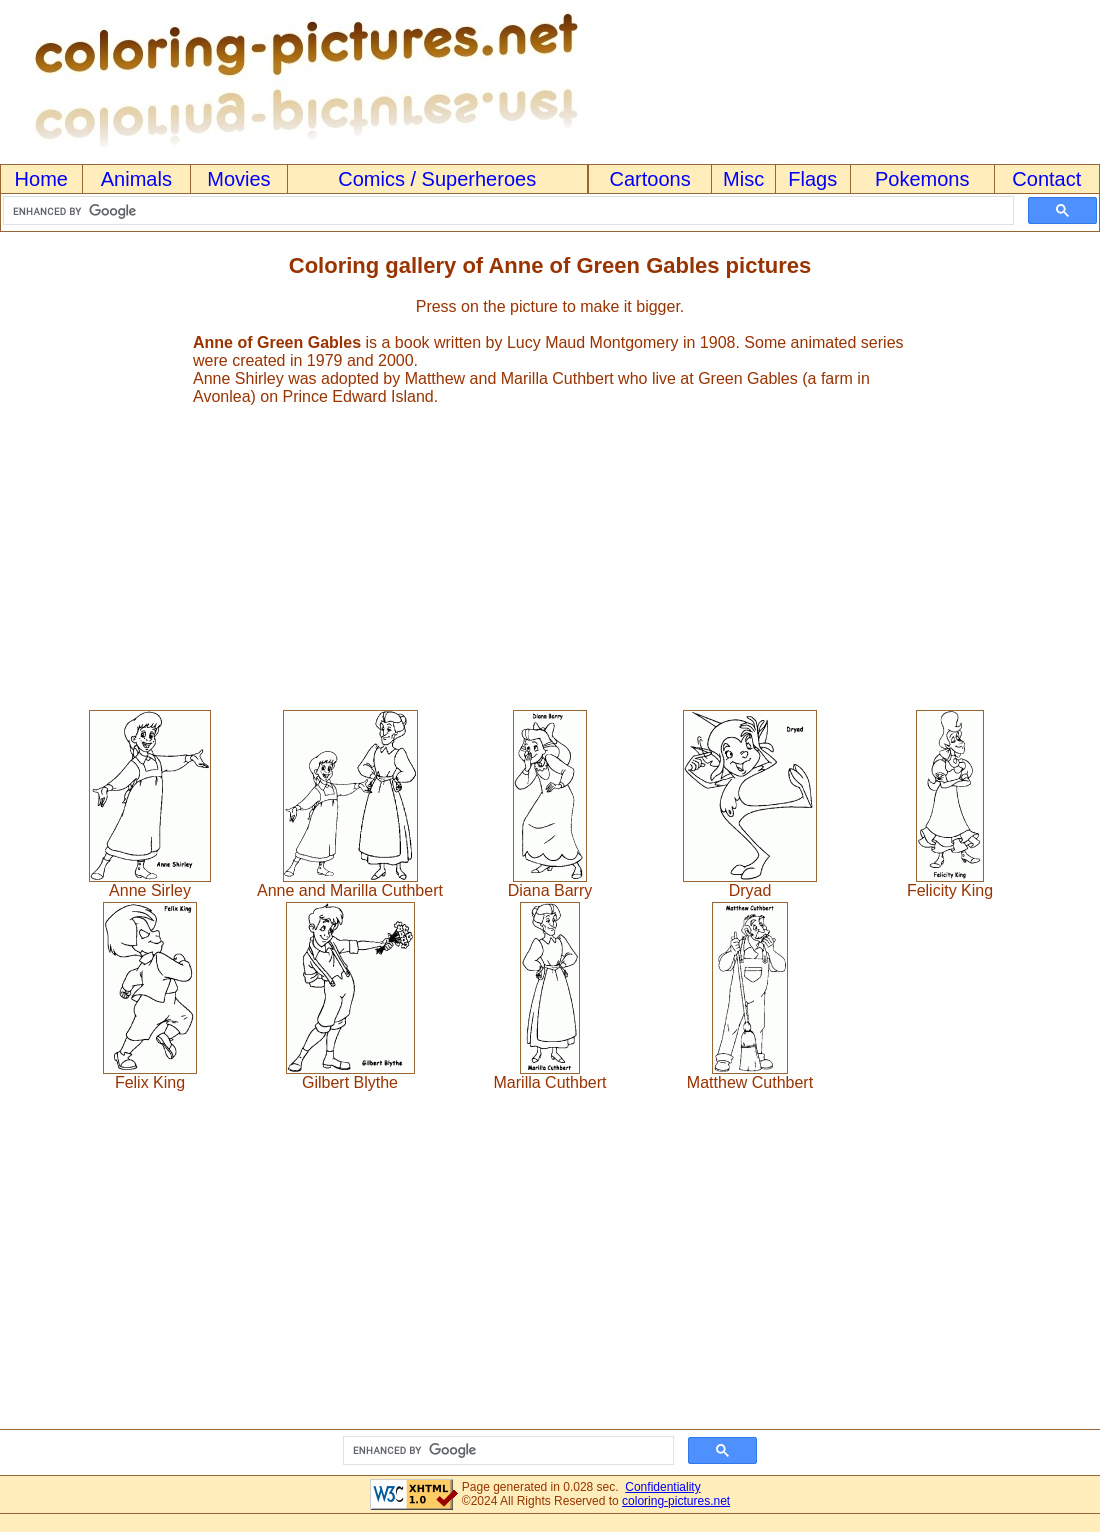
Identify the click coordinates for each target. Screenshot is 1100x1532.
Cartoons (650, 179)
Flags (812, 179)
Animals (136, 179)
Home (41, 179)
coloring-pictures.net (676, 1501)
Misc (743, 179)
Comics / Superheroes (437, 179)
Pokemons (922, 179)
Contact (1046, 179)
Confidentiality (662, 1487)
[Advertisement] (550, 549)
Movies (238, 179)
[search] (506, 211)
